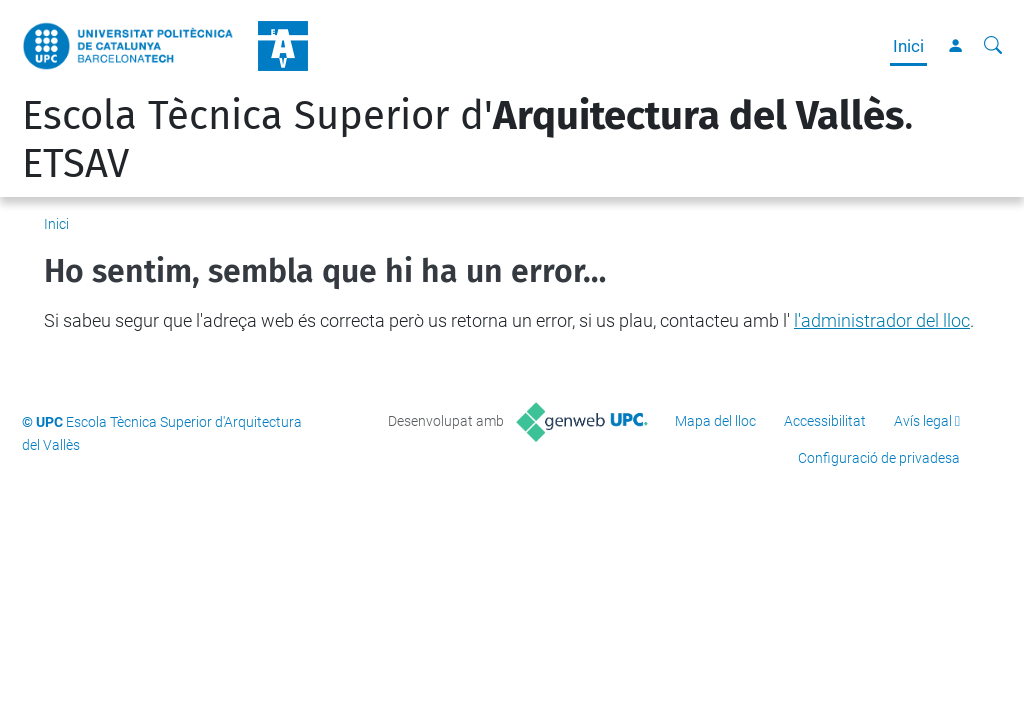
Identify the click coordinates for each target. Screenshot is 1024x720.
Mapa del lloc (715, 421)
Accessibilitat (825, 421)
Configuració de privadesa (879, 458)
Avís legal (923, 421)
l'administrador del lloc (882, 320)
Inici (908, 46)
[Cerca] (993, 46)
